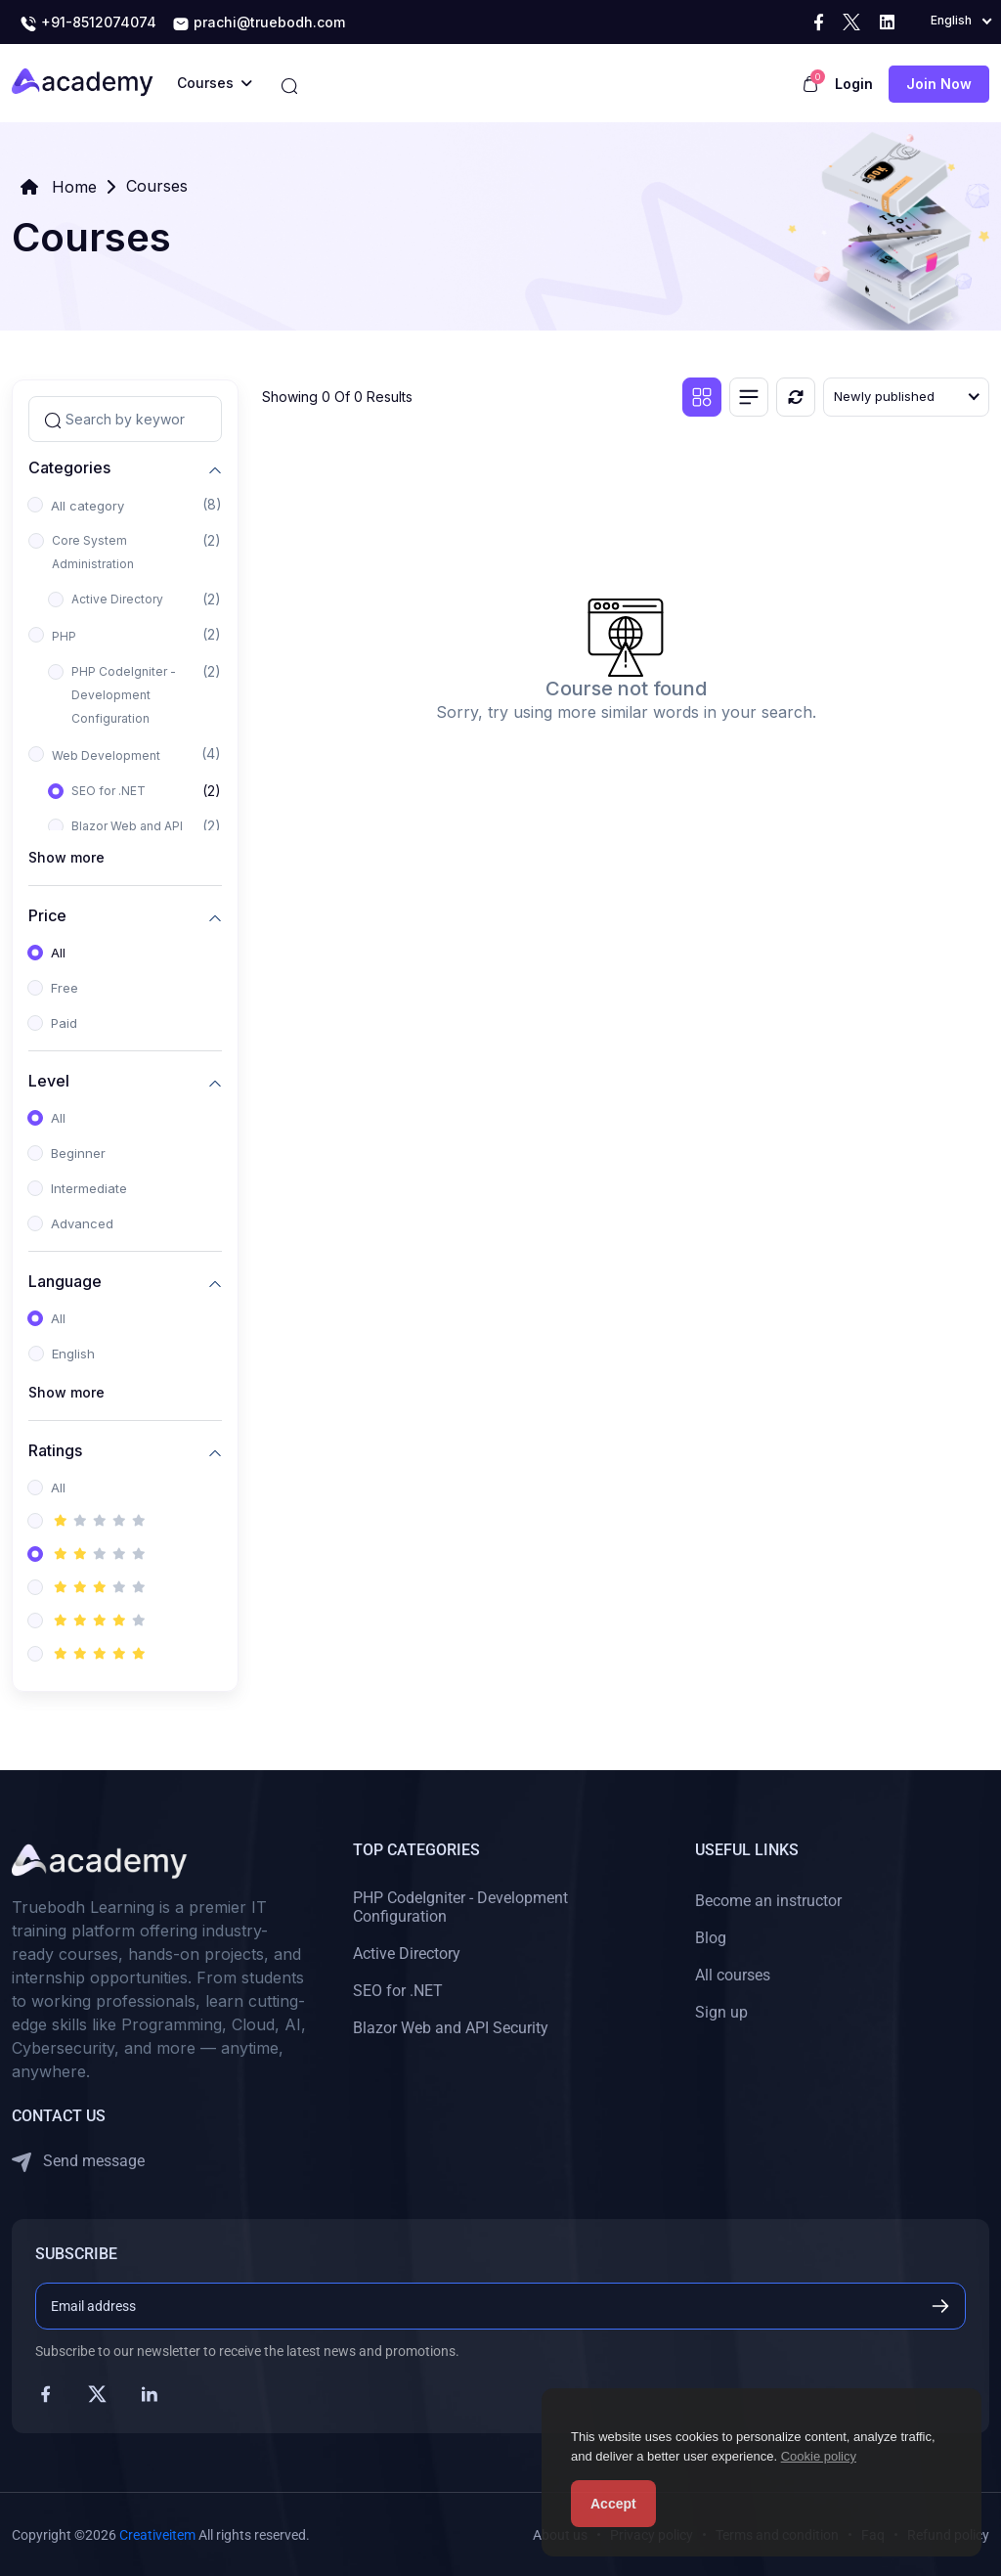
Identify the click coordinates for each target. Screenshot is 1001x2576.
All (58, 952)
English (73, 1353)
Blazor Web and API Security (450, 2028)
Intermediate (89, 1188)
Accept (613, 2503)
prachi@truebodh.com (258, 23)
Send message (78, 2162)
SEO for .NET (108, 790)
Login (854, 83)
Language (65, 1280)
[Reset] (795, 397)
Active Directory (117, 599)
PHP (64, 636)
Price (47, 915)
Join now (939, 83)
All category (87, 505)
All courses (732, 1975)
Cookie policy (818, 2456)
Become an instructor (768, 1900)
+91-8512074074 (88, 23)
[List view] (748, 397)
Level (48, 1080)
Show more (66, 857)
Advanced (82, 1223)
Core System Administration (93, 552)
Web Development (106, 755)
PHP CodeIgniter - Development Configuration (123, 695)
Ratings (55, 1450)
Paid (64, 1023)
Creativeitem (157, 2535)
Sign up (721, 2012)
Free (64, 988)
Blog (710, 1938)
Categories (69, 467)
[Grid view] (701, 397)
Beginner (78, 1153)
